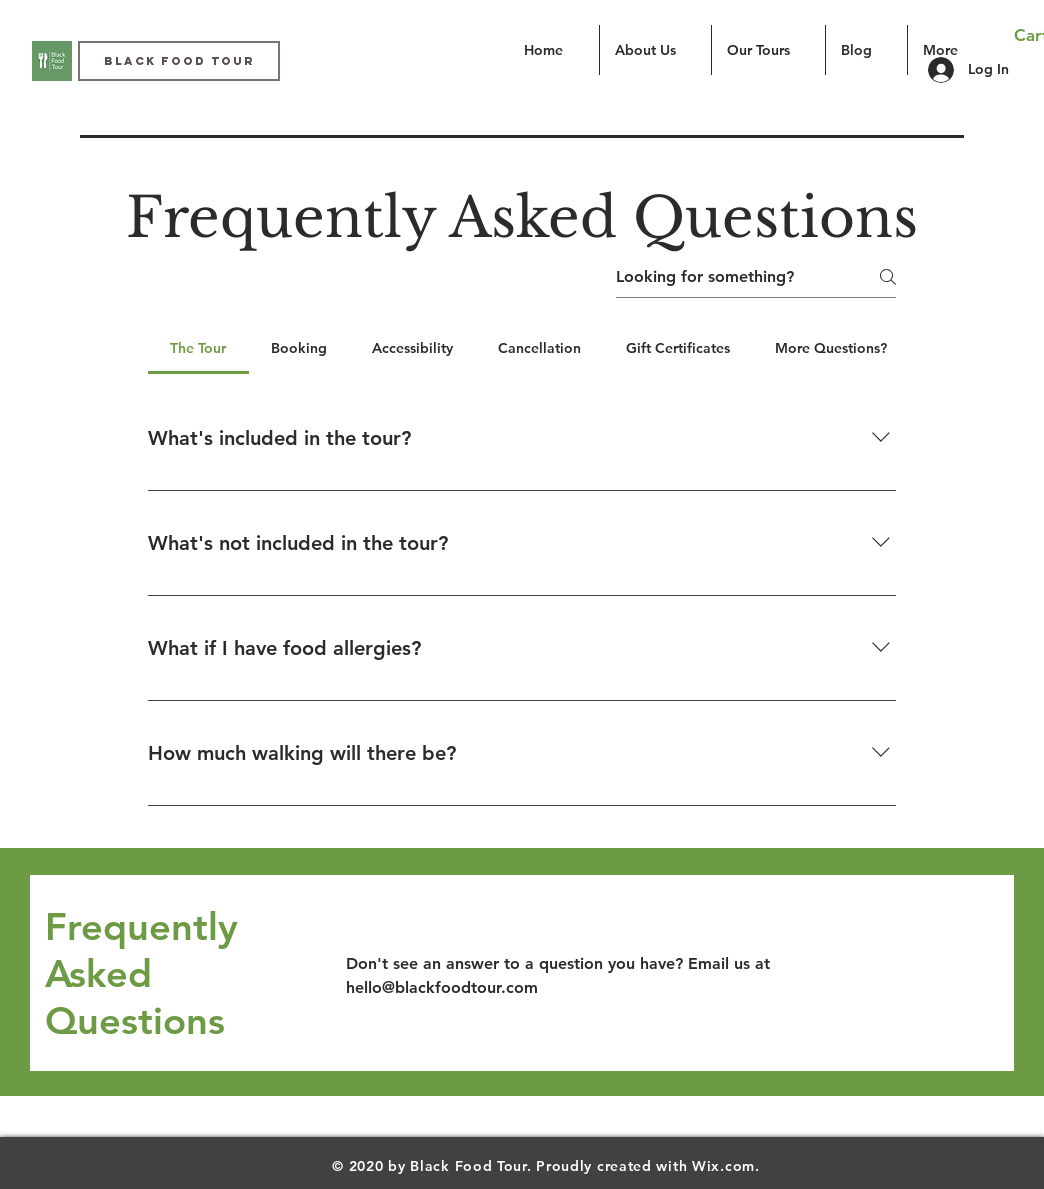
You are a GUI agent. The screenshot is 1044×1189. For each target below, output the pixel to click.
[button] (768, 50)
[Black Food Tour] (179, 61)
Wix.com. (726, 1166)
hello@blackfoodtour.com (442, 987)
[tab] (198, 348)
